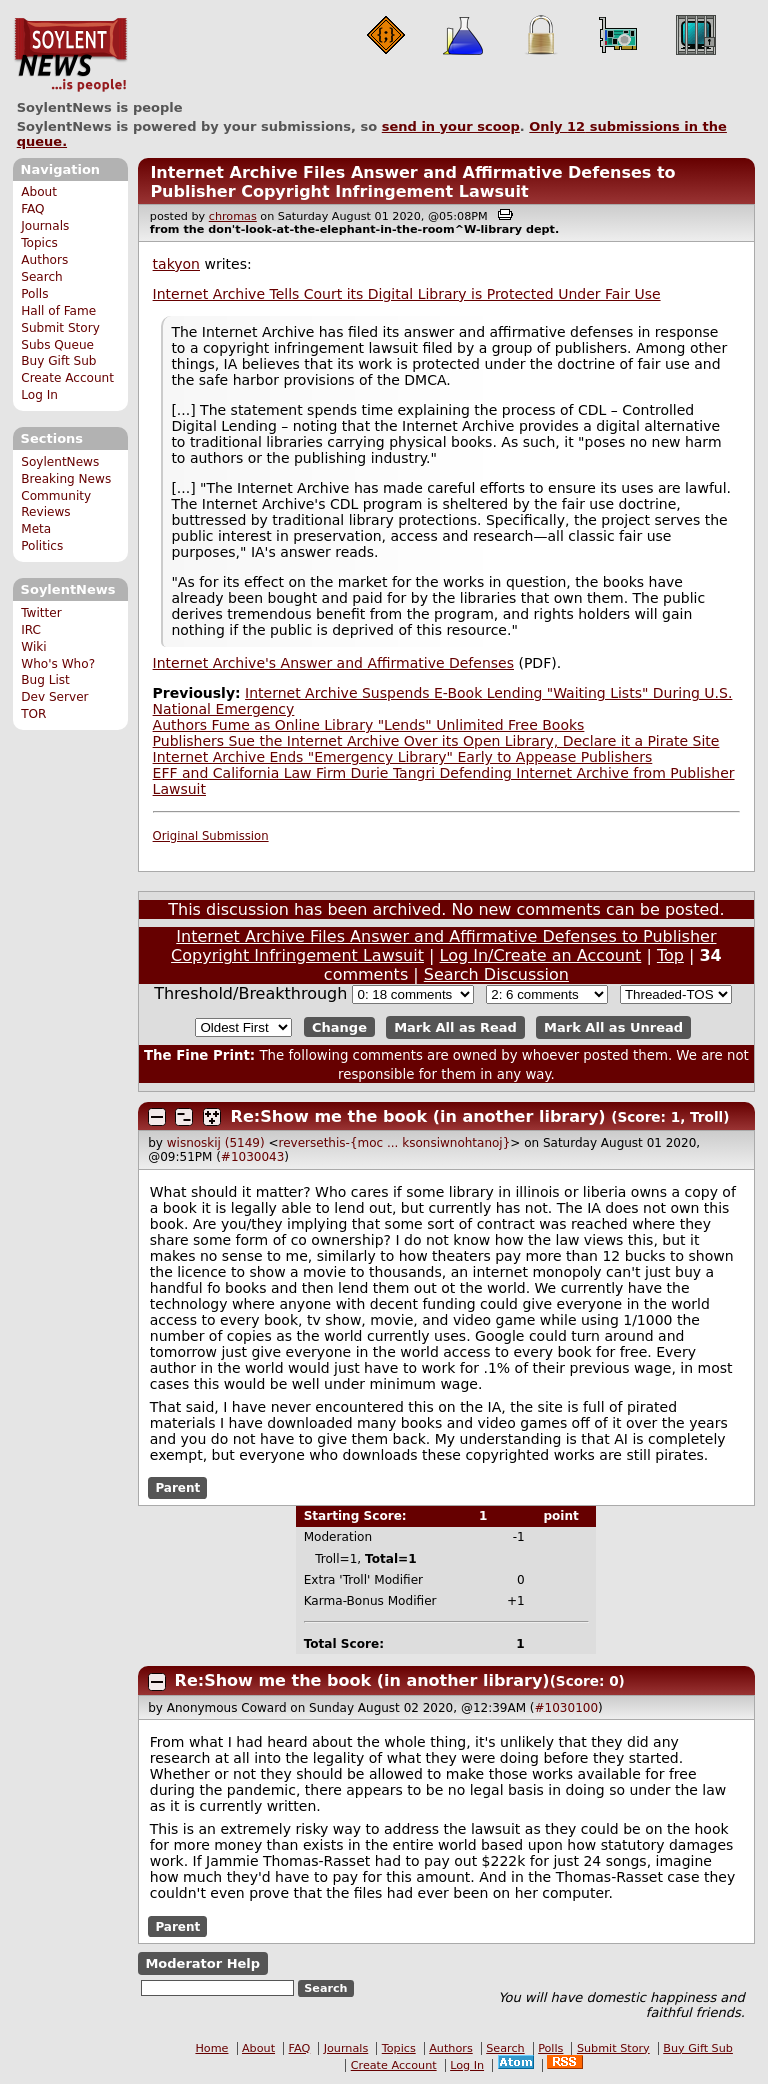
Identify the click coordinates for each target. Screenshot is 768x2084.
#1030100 (567, 1708)
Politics (42, 546)
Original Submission (211, 836)
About (39, 192)
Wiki (33, 647)
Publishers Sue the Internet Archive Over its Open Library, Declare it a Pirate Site (436, 741)
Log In (39, 395)
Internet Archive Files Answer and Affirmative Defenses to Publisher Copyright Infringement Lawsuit (412, 182)
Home (211, 2048)
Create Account (67, 378)
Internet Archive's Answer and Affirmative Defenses (333, 663)
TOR (33, 714)
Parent (177, 1488)
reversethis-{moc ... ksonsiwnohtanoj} (395, 1143)
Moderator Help (202, 1963)
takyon (176, 264)
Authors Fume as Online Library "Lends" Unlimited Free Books (369, 725)
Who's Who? (58, 664)
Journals (45, 226)
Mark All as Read (455, 1027)
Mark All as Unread (613, 1027)
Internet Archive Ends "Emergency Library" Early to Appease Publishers (403, 757)
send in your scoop (451, 126)
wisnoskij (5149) (216, 1143)
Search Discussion (496, 974)
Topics (39, 243)
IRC (31, 630)
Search (42, 277)
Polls (34, 294)
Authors (44, 260)
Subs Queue (57, 345)
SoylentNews (70, 55)
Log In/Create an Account (541, 955)
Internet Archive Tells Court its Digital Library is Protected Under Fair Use (407, 294)
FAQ (32, 209)
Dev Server (54, 697)
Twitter (41, 613)
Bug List (45, 680)
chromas (233, 216)
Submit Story (60, 328)
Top (670, 955)
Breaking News (66, 479)
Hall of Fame (58, 311)
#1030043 (253, 1157)
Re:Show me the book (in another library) (418, 1116)
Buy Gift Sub (58, 361)
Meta (36, 529)
